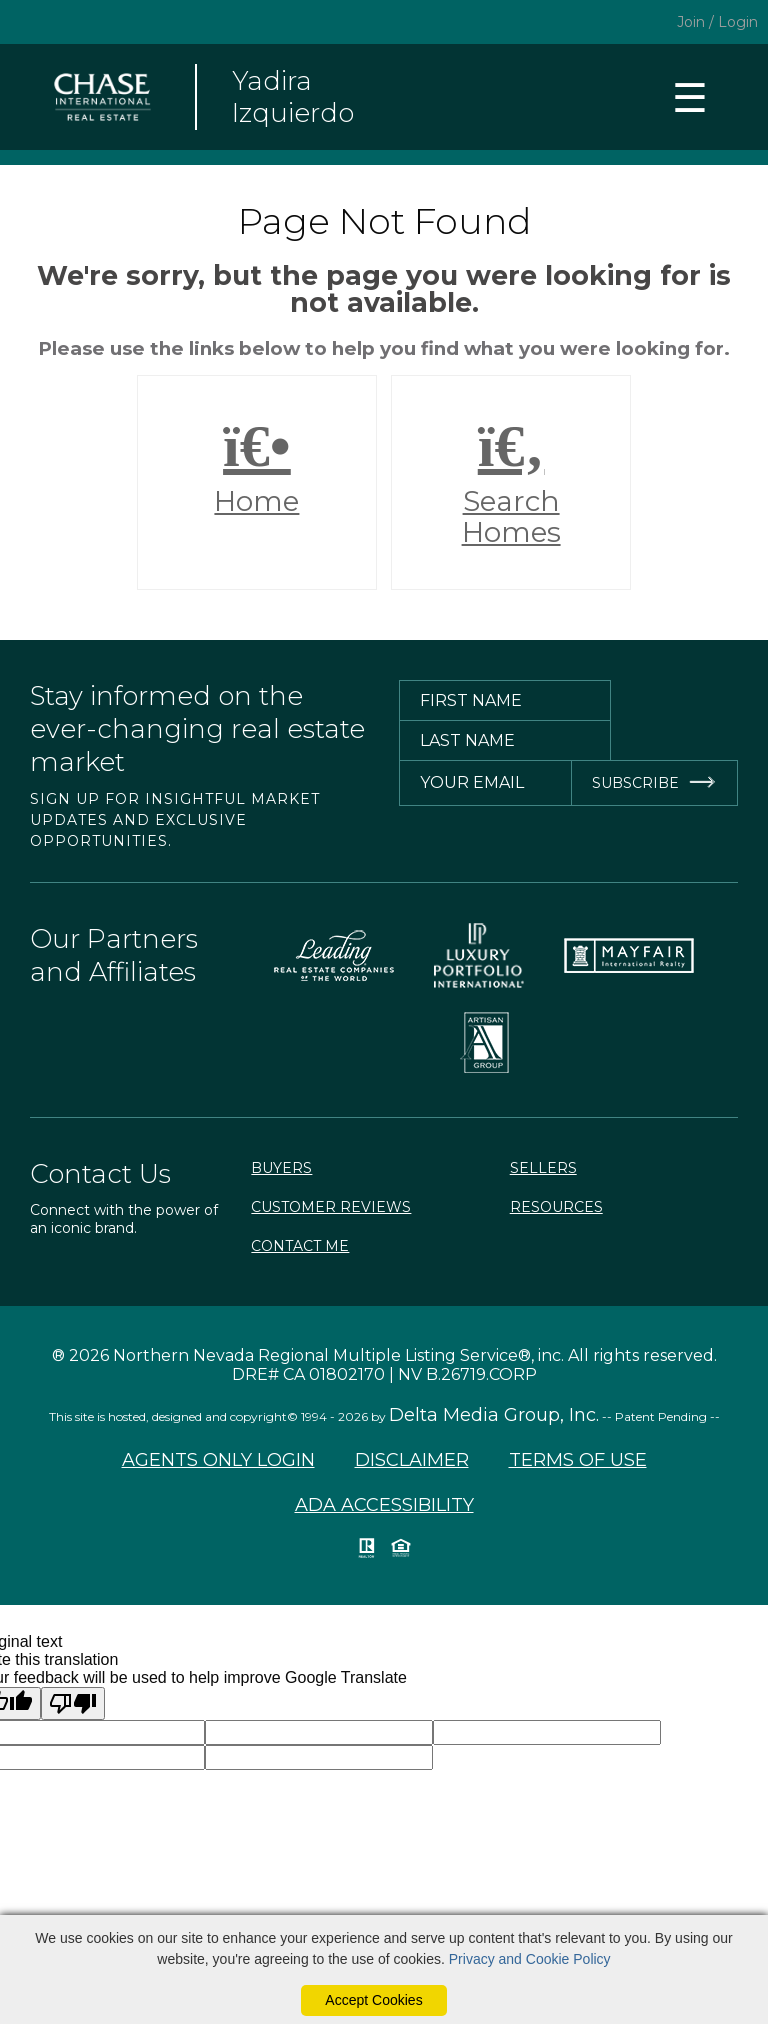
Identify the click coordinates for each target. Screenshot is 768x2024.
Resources (556, 1207)
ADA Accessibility (384, 1505)
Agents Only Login (218, 1460)
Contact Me (300, 1246)
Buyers (281, 1168)
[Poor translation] (73, 1703)
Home (257, 467)
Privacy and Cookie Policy (530, 1959)
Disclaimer (412, 1460)
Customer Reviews (331, 1207)
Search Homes (511, 483)
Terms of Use (578, 1460)
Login (738, 22)
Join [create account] (691, 22)
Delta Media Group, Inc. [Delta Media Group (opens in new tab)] (494, 1415)
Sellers (543, 1168)
